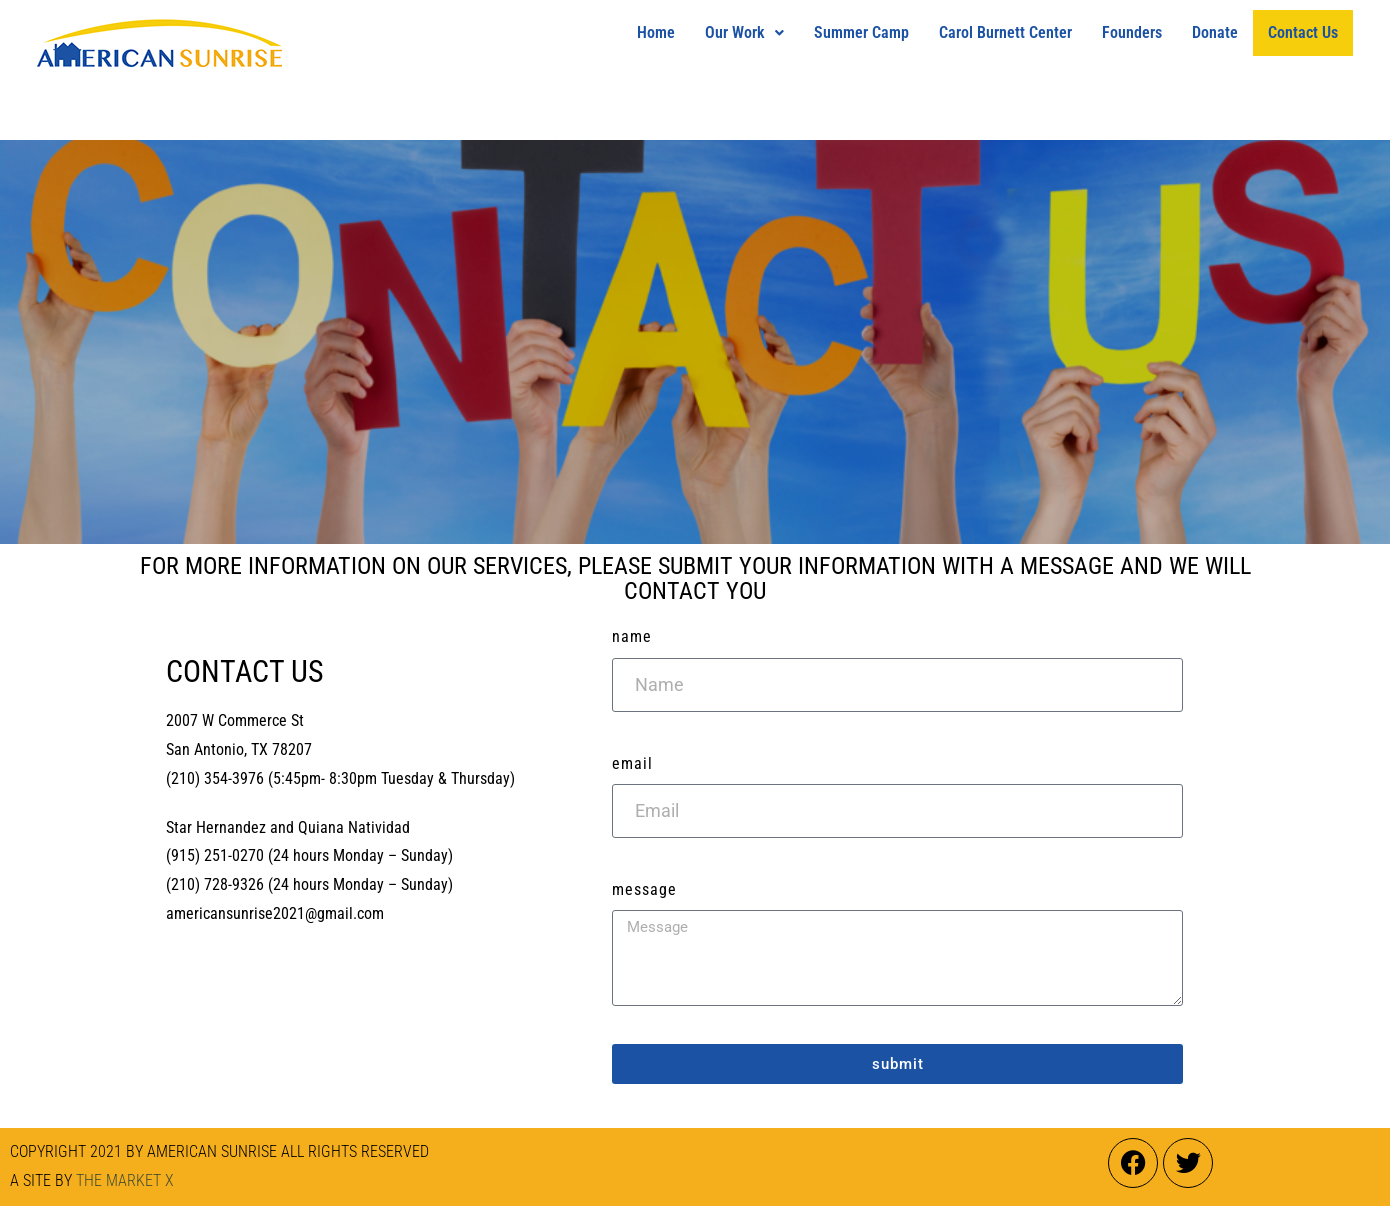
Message (644, 889)
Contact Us (1303, 32)
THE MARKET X (125, 1180)
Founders (1132, 32)
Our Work (744, 32)
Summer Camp (861, 32)
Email (632, 763)
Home (656, 32)
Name (632, 636)
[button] (744, 33)
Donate (1215, 32)
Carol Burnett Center (1005, 32)
